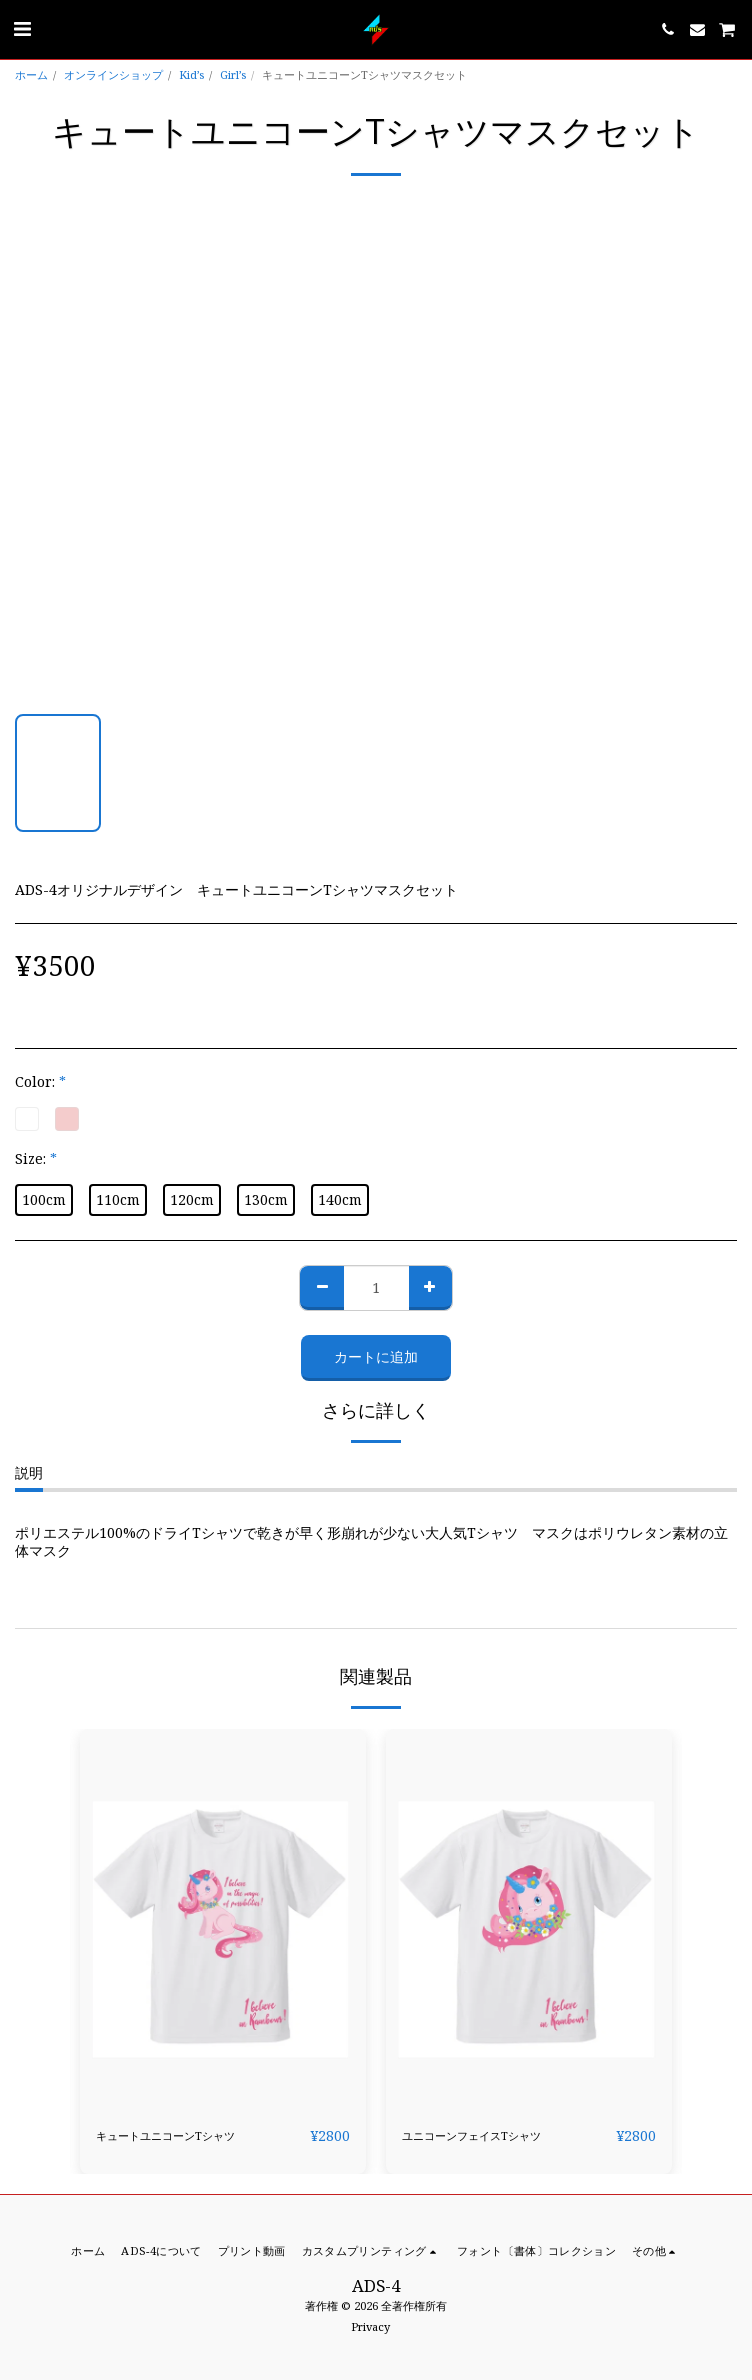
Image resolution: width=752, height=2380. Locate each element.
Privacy (370, 2326)
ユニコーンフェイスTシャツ (471, 2135)
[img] (223, 1919)
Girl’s (233, 74)
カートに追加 (376, 1356)
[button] (22, 28)
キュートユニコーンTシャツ (165, 2135)
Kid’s (191, 74)
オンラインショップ (113, 74)
